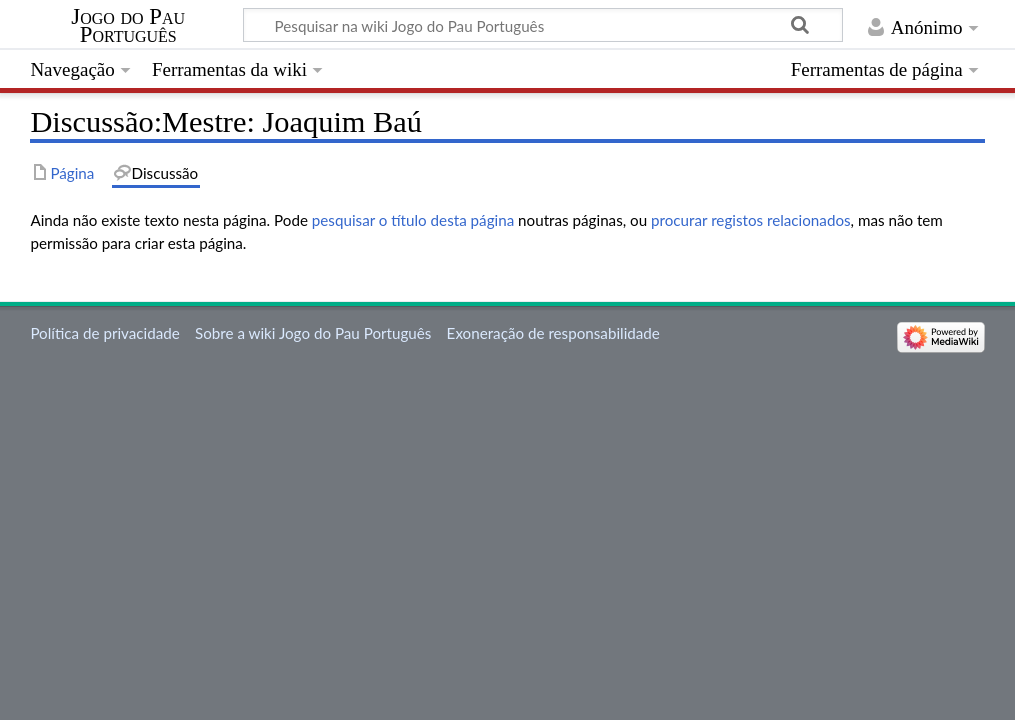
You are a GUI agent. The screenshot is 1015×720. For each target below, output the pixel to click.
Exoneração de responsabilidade (553, 333)
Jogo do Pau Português (128, 26)
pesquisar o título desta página (413, 220)
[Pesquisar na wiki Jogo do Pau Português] (543, 25)
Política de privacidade (104, 333)
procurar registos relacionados (751, 220)
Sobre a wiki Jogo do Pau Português (313, 333)
